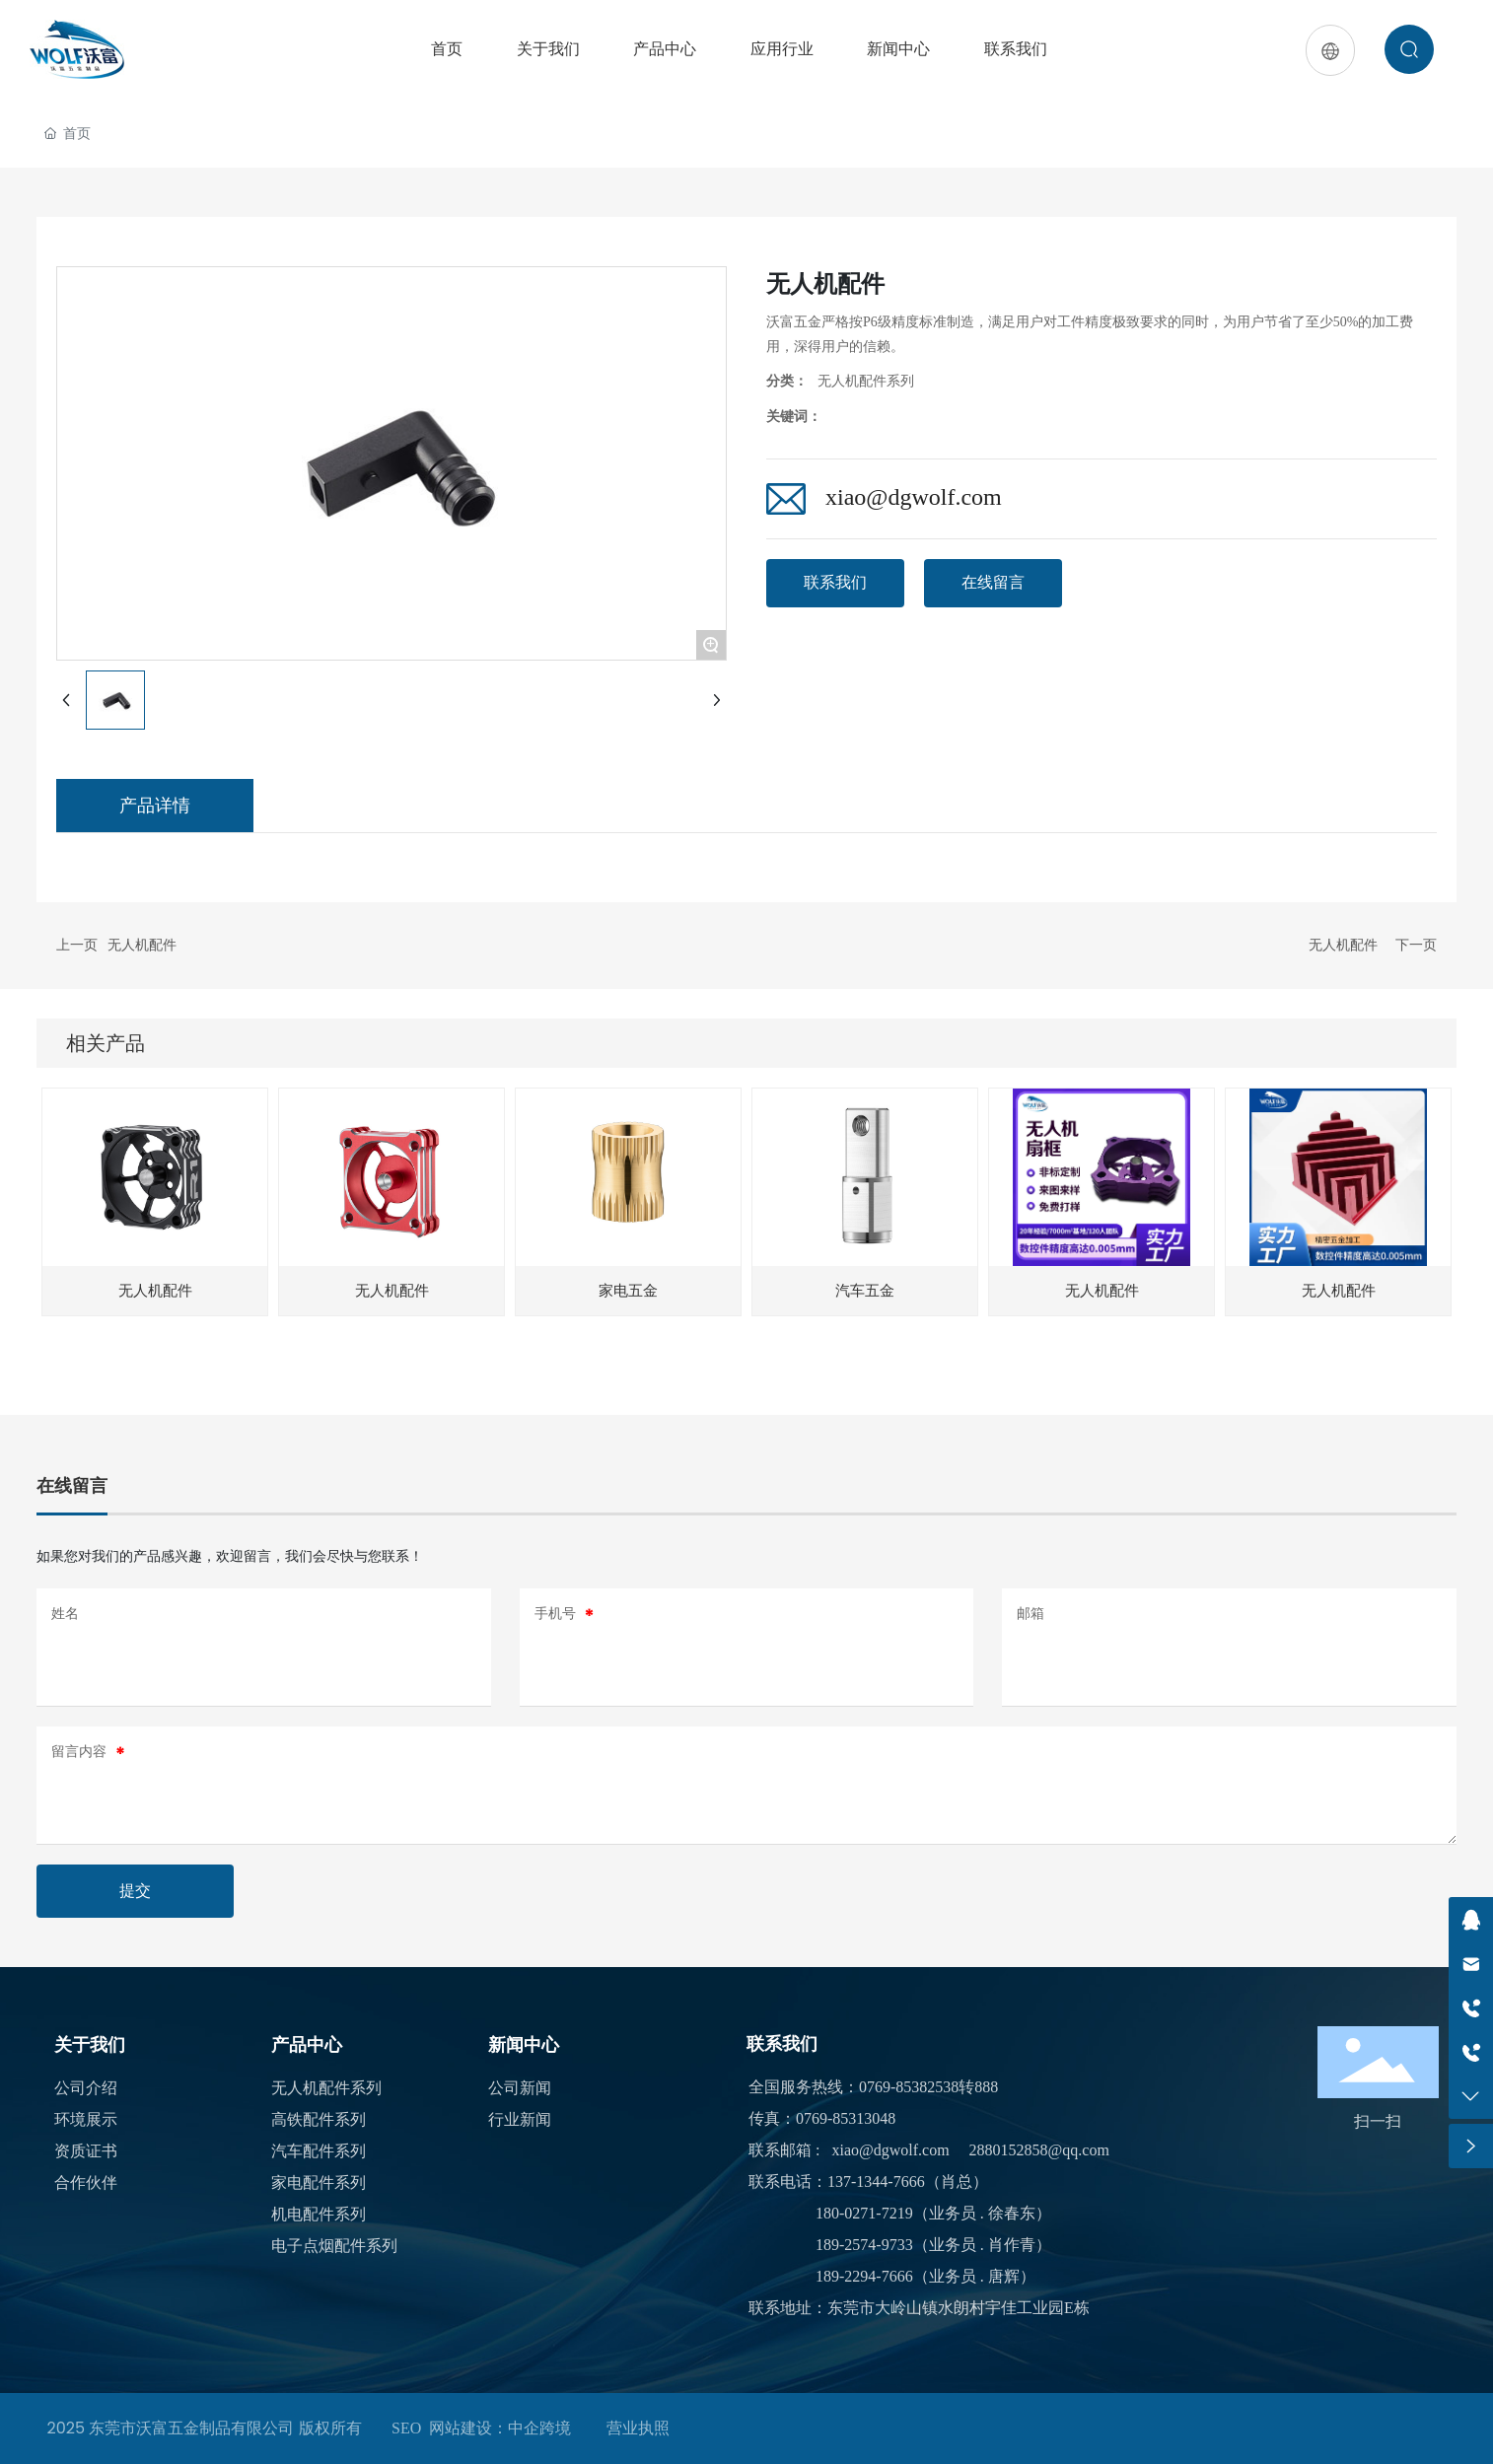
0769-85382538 (909, 2086)
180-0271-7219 (864, 2213)
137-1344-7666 (876, 2181)
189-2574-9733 (864, 2244)
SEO (406, 2428)
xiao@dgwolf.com (913, 497)
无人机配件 (142, 945)
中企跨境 (539, 2428)
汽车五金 (864, 1291)
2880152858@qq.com (1039, 2150)
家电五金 (628, 1291)
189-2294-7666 (864, 2276)
